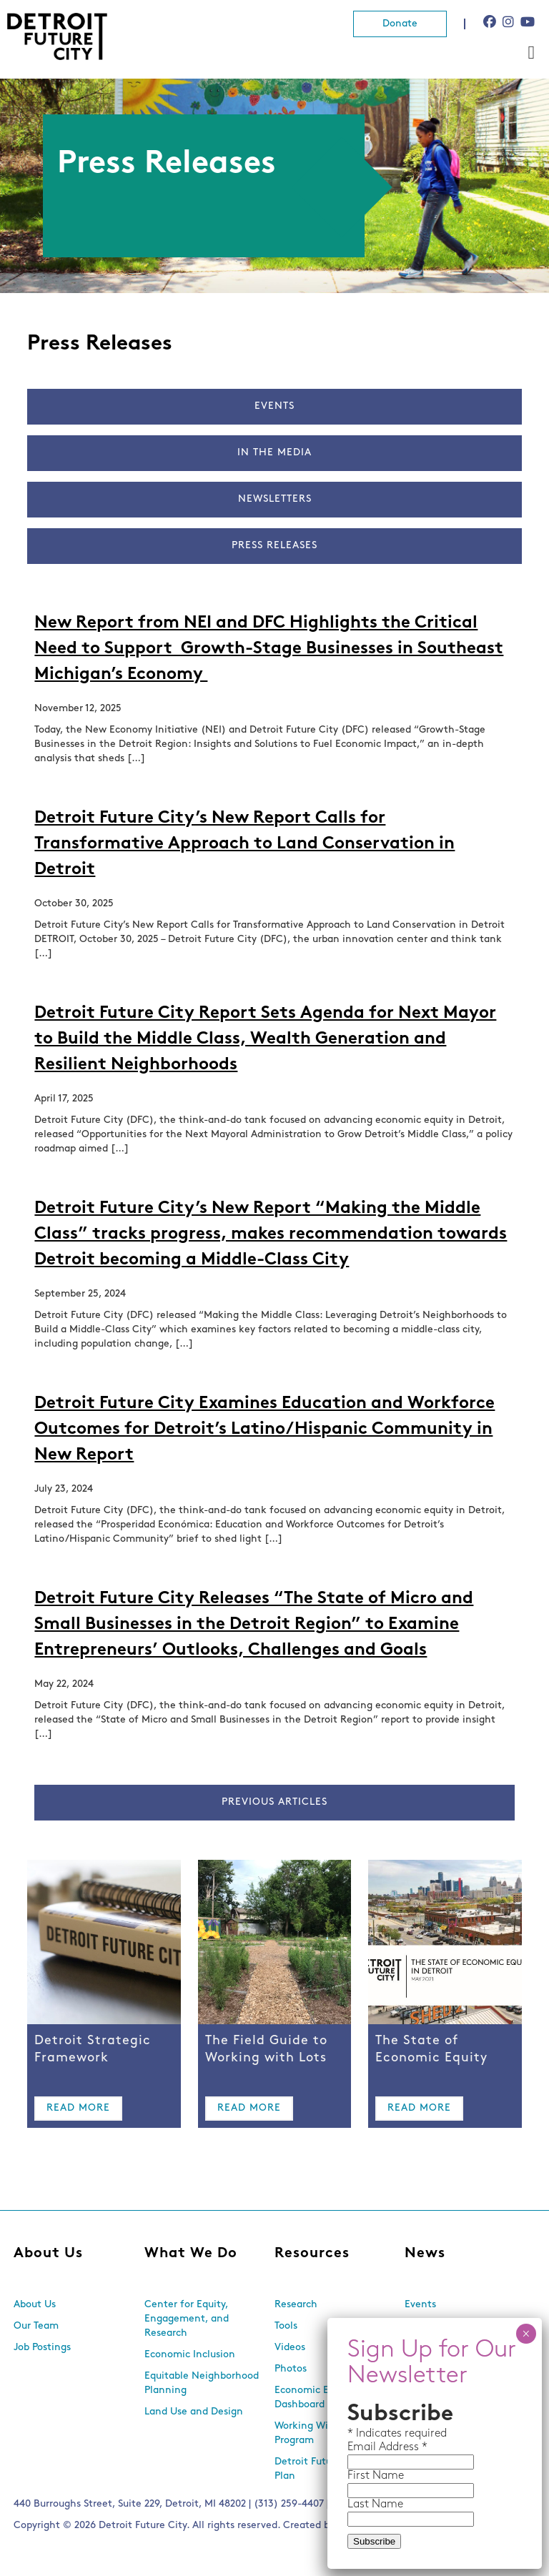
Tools (285, 2326)
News (425, 2253)
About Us (48, 2253)
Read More (78, 2108)
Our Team (36, 2326)
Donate (399, 24)
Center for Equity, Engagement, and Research (186, 2319)
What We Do (190, 2253)
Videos (289, 2347)
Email (363, 2447)
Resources (312, 2253)
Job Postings (42, 2347)
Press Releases (274, 545)
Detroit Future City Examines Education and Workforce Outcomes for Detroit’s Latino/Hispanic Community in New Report (264, 1429)
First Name (375, 2476)
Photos (290, 2369)
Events (274, 406)
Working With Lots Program (317, 2433)
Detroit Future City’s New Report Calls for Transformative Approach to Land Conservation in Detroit (244, 844)
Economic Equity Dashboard (313, 2397)
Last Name (375, 2504)
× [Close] (526, 2334)
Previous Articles (274, 1802)
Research (295, 2304)
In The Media (274, 452)
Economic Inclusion (189, 2354)
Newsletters (275, 499)
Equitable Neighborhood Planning (201, 2383)
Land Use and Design (193, 2412)
